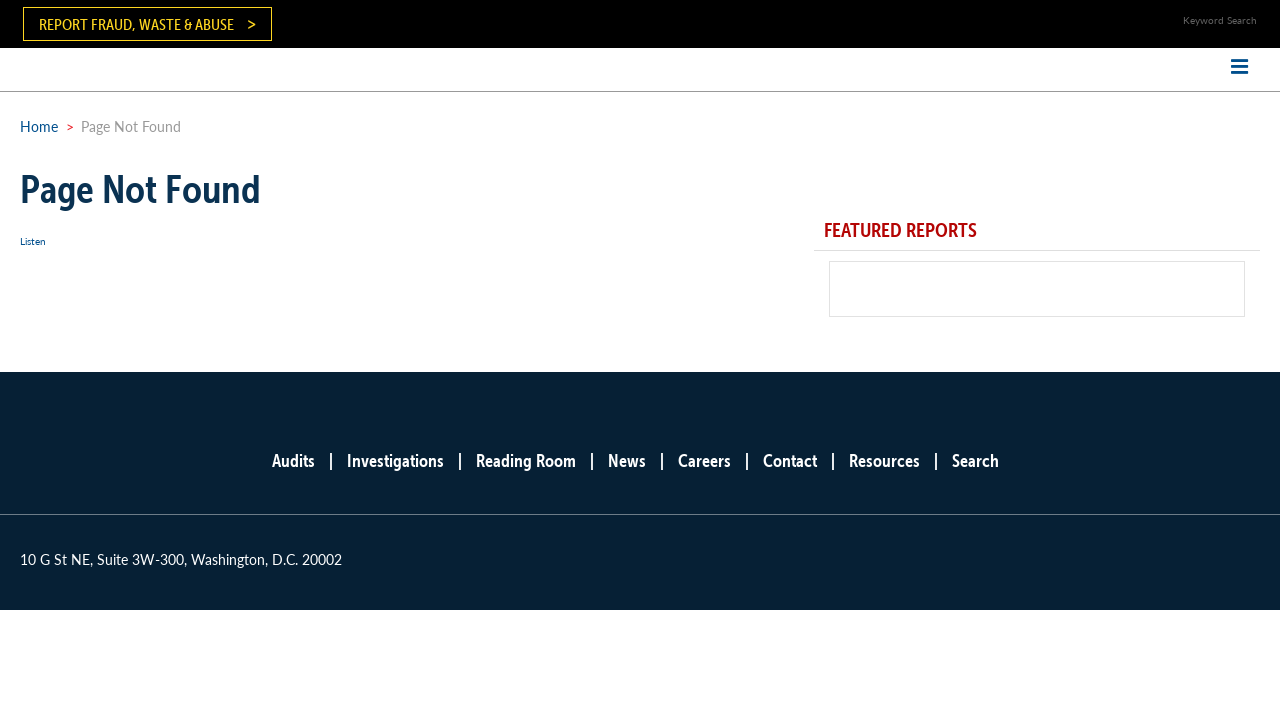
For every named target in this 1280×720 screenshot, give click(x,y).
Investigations (395, 460)
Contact (790, 460)
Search (975, 460)
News (627, 460)
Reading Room (526, 460)
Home (39, 126)
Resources (884, 460)
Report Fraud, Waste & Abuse (136, 24)
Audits (293, 460)
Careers (704, 460)
